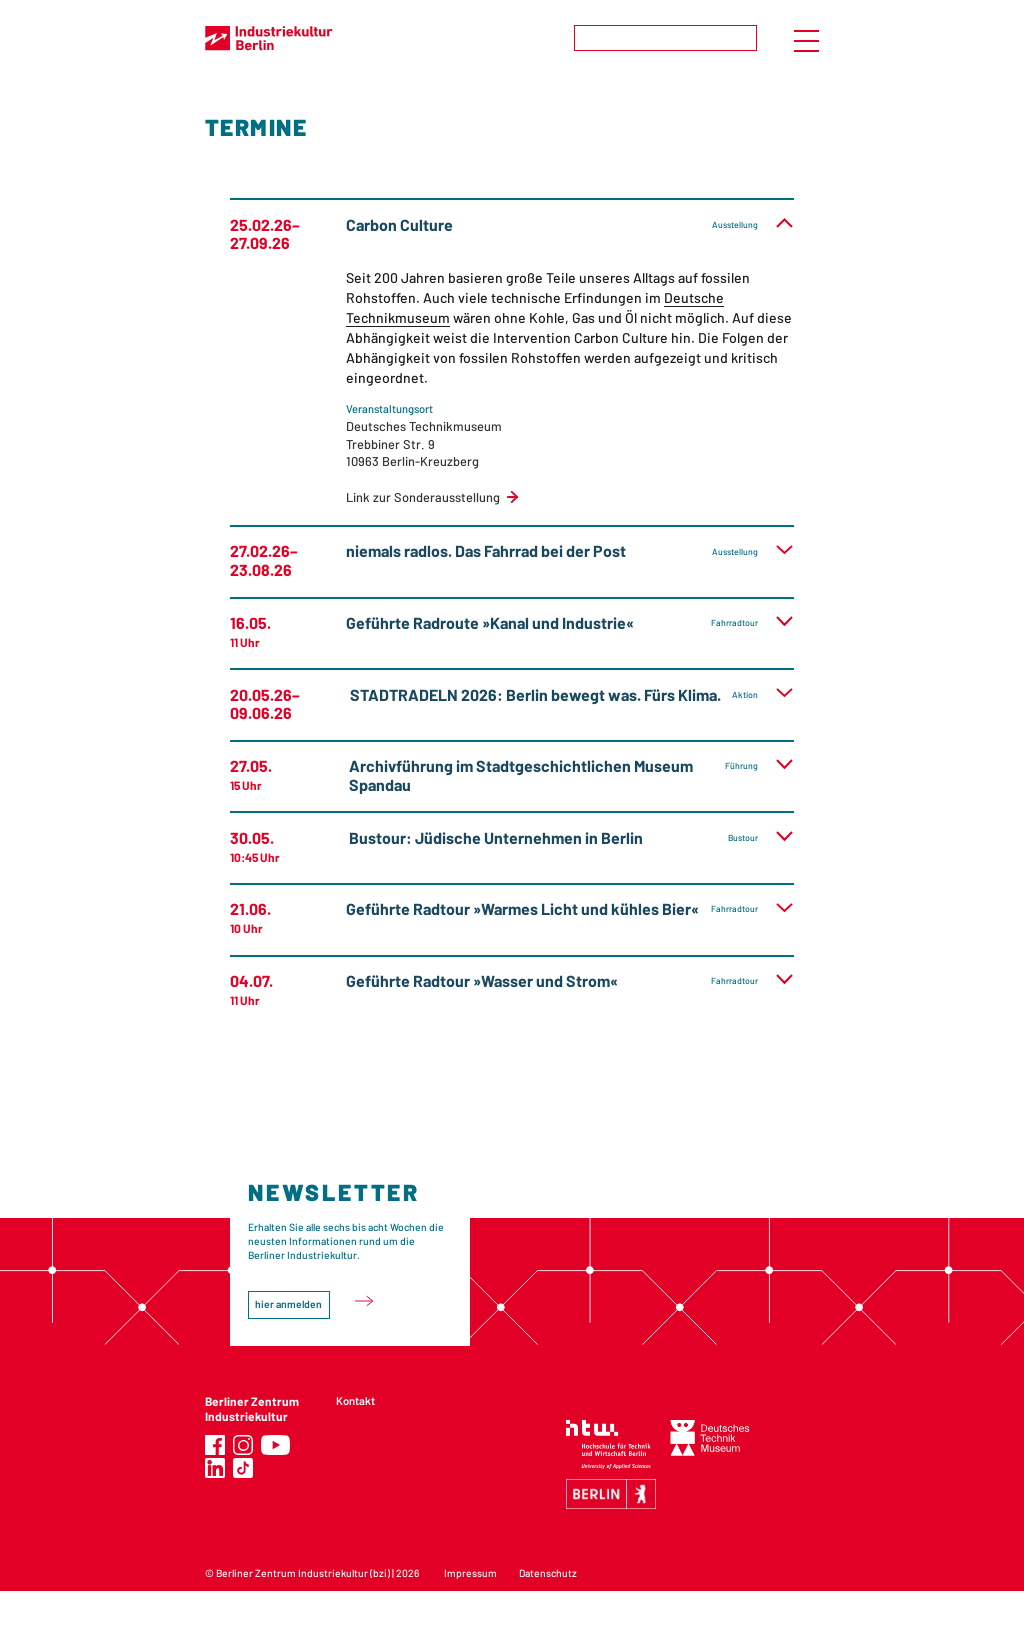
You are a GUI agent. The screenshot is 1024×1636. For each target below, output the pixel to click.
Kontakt (355, 1400)
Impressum (470, 1573)
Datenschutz (548, 1573)
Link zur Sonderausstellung (423, 497)
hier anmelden (288, 1304)
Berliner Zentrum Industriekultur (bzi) (303, 1573)
